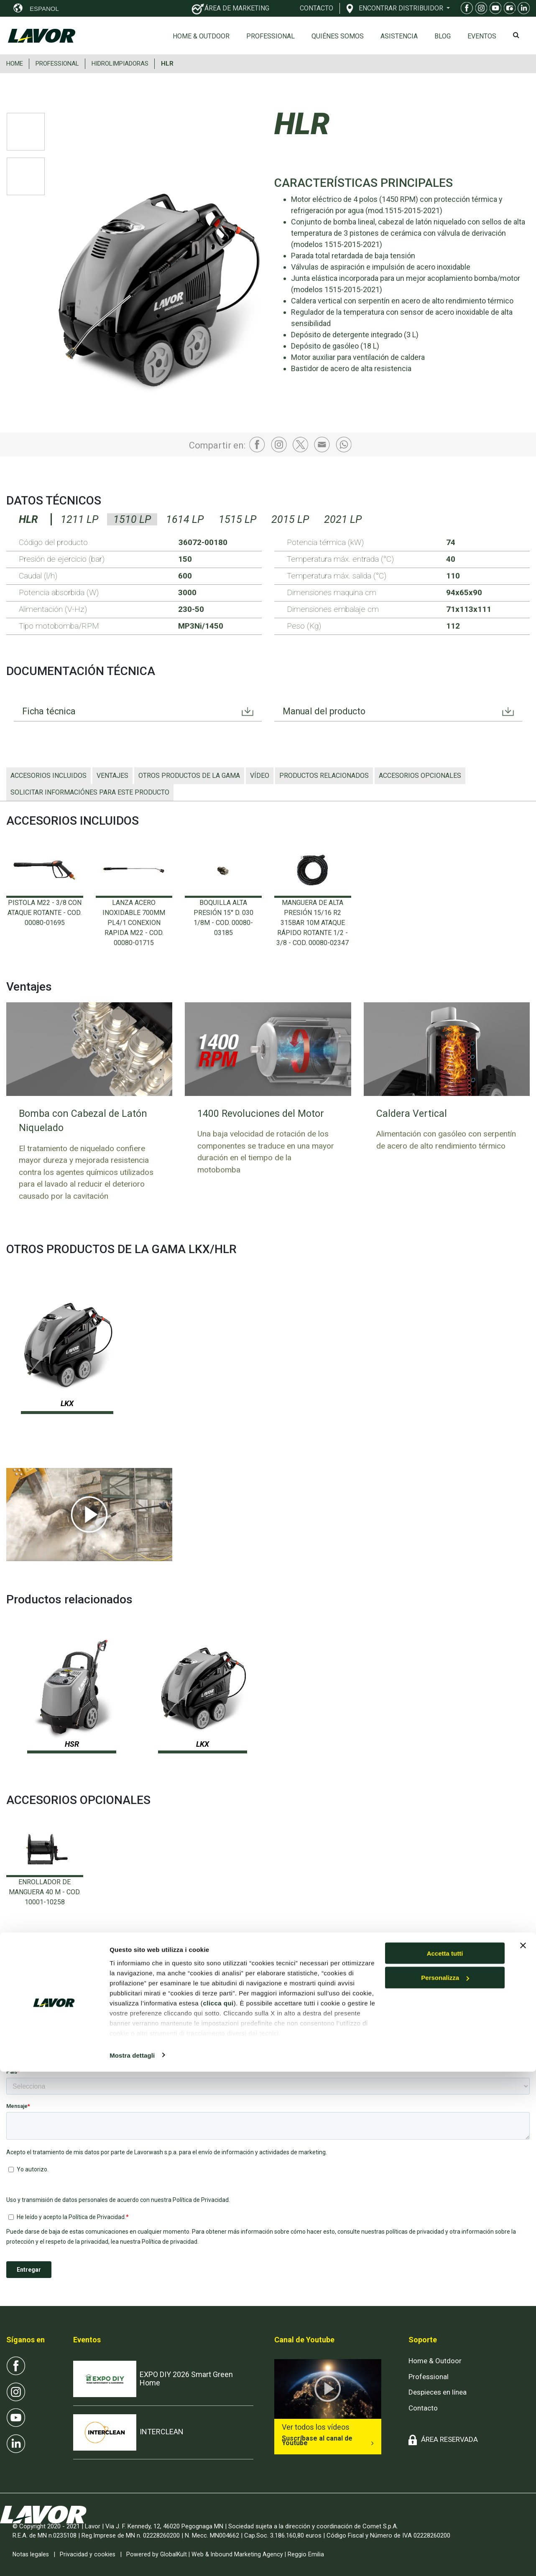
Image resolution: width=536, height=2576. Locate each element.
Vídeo (259, 776)
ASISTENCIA (399, 36)
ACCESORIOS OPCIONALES (420, 776)
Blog (442, 36)
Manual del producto (329, 712)
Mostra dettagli (132, 2559)
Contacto (423, 2408)
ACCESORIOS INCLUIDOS (48, 776)
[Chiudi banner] (523, 2450)
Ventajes (112, 776)
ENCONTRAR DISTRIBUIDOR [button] (402, 8)
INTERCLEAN (162, 2431)
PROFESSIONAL (57, 63)
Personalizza (445, 2482)
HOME (14, 63)
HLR (167, 63)
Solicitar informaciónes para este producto (89, 792)
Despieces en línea (437, 2392)
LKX (67, 1403)
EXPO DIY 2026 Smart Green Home (186, 2378)
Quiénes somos (337, 36)
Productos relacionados (324, 776)
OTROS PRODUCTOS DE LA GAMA (189, 776)
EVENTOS (481, 36)
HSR (72, 1744)
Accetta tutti (445, 2457)
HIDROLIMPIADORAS (120, 63)
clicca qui (218, 2507)
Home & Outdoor (201, 36)
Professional (270, 36)
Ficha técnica (52, 712)
